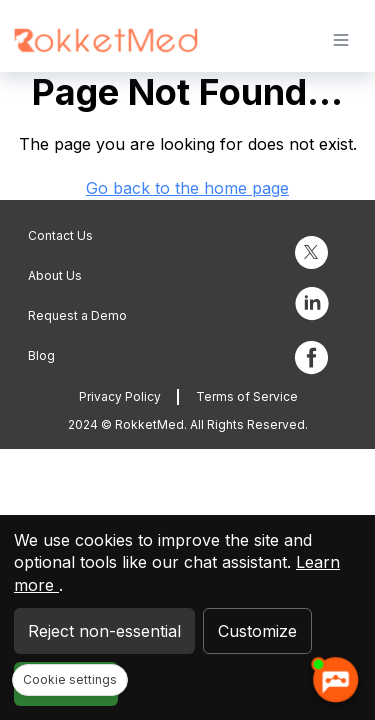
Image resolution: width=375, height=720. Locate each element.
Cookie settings (70, 679)
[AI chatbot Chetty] (335, 680)
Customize (257, 631)
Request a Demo (77, 315)
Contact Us (60, 235)
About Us (55, 275)
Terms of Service (247, 396)
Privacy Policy (120, 396)
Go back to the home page (187, 188)
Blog (41, 355)
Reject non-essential (104, 631)
